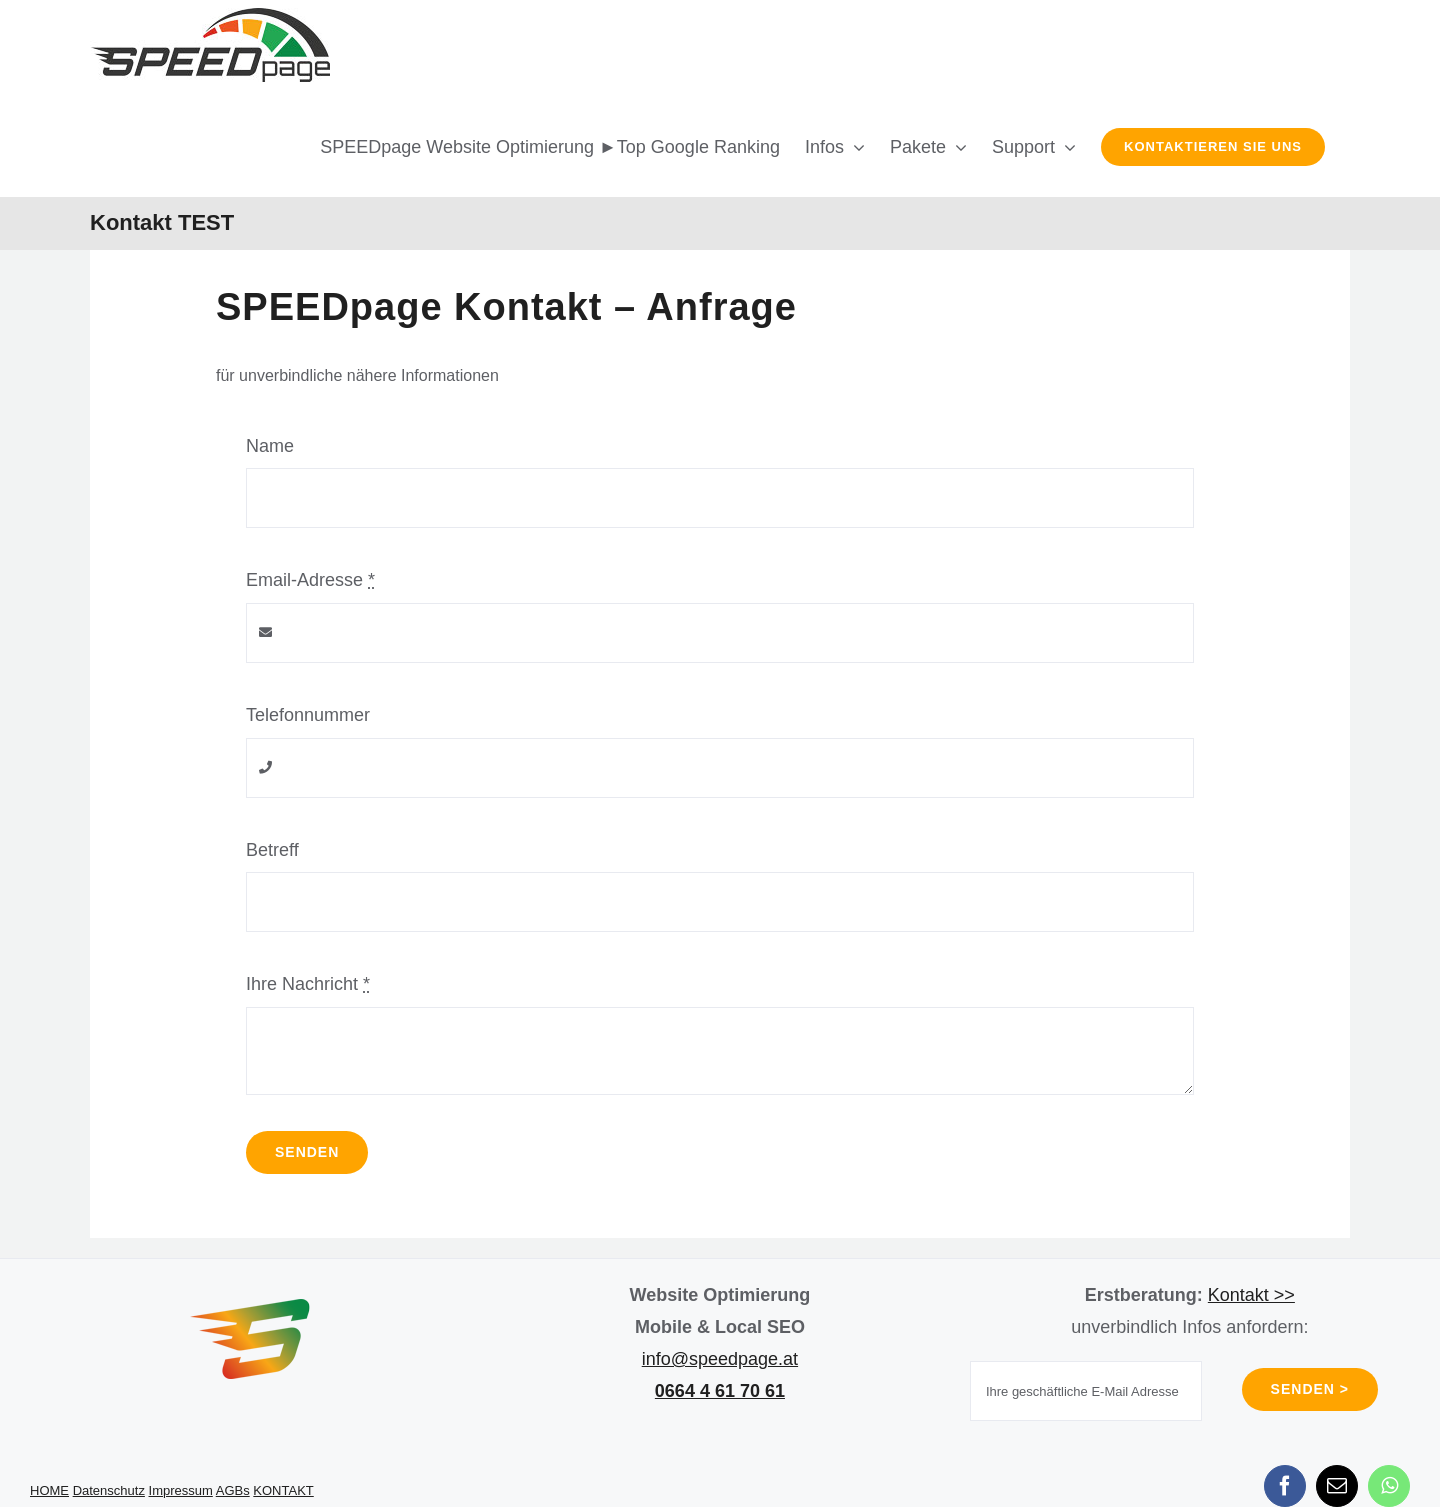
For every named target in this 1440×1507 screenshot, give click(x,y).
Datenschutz (109, 1490)
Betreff (272, 850)
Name (270, 446)
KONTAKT (283, 1490)
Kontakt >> (1251, 1295)
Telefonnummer (308, 715)
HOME (49, 1490)
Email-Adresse (310, 580)
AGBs (233, 1490)
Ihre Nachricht (308, 984)
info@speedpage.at (720, 1359)
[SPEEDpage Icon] (250, 1308)
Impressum (181, 1490)
